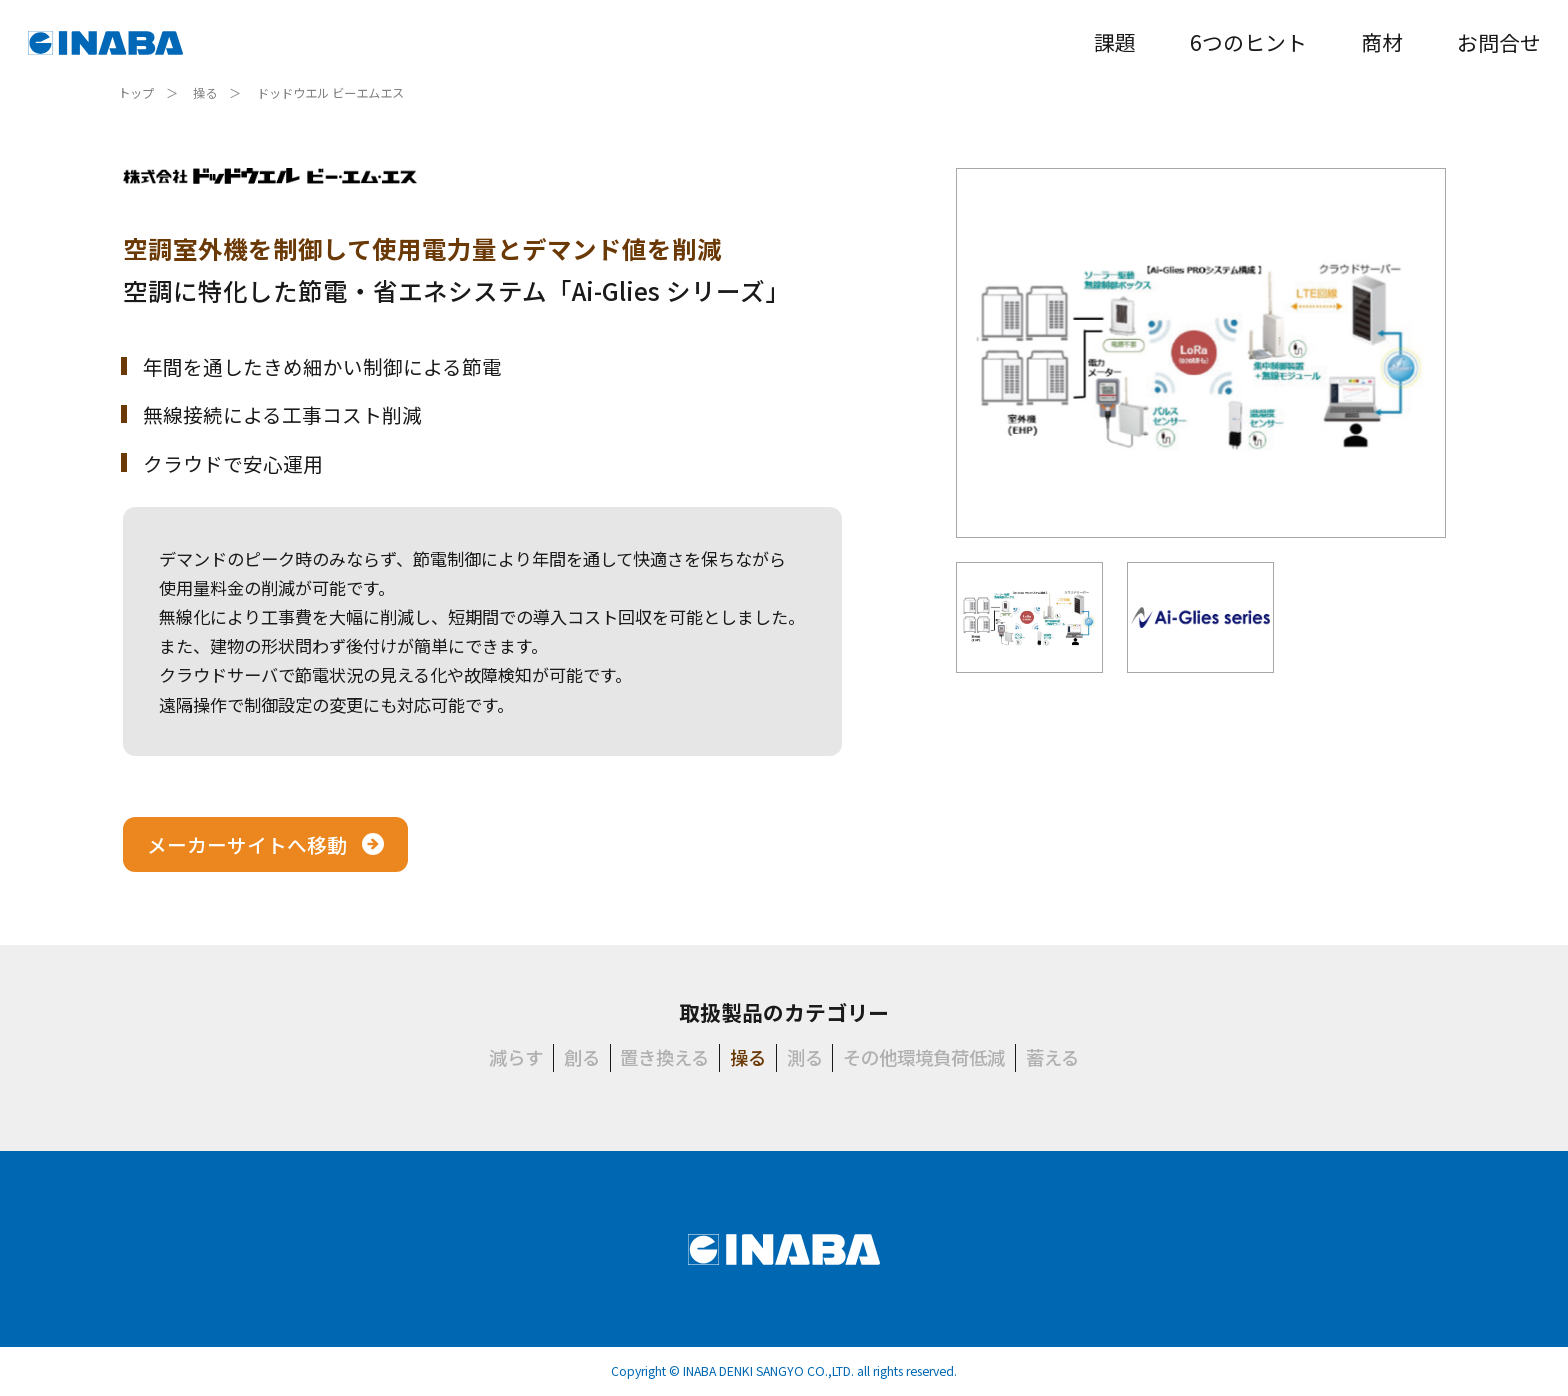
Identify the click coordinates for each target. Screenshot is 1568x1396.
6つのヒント (1248, 42)
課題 (1115, 42)
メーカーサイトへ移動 (247, 844)
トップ (136, 93)
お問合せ (1499, 42)
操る (205, 93)
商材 (1382, 42)
